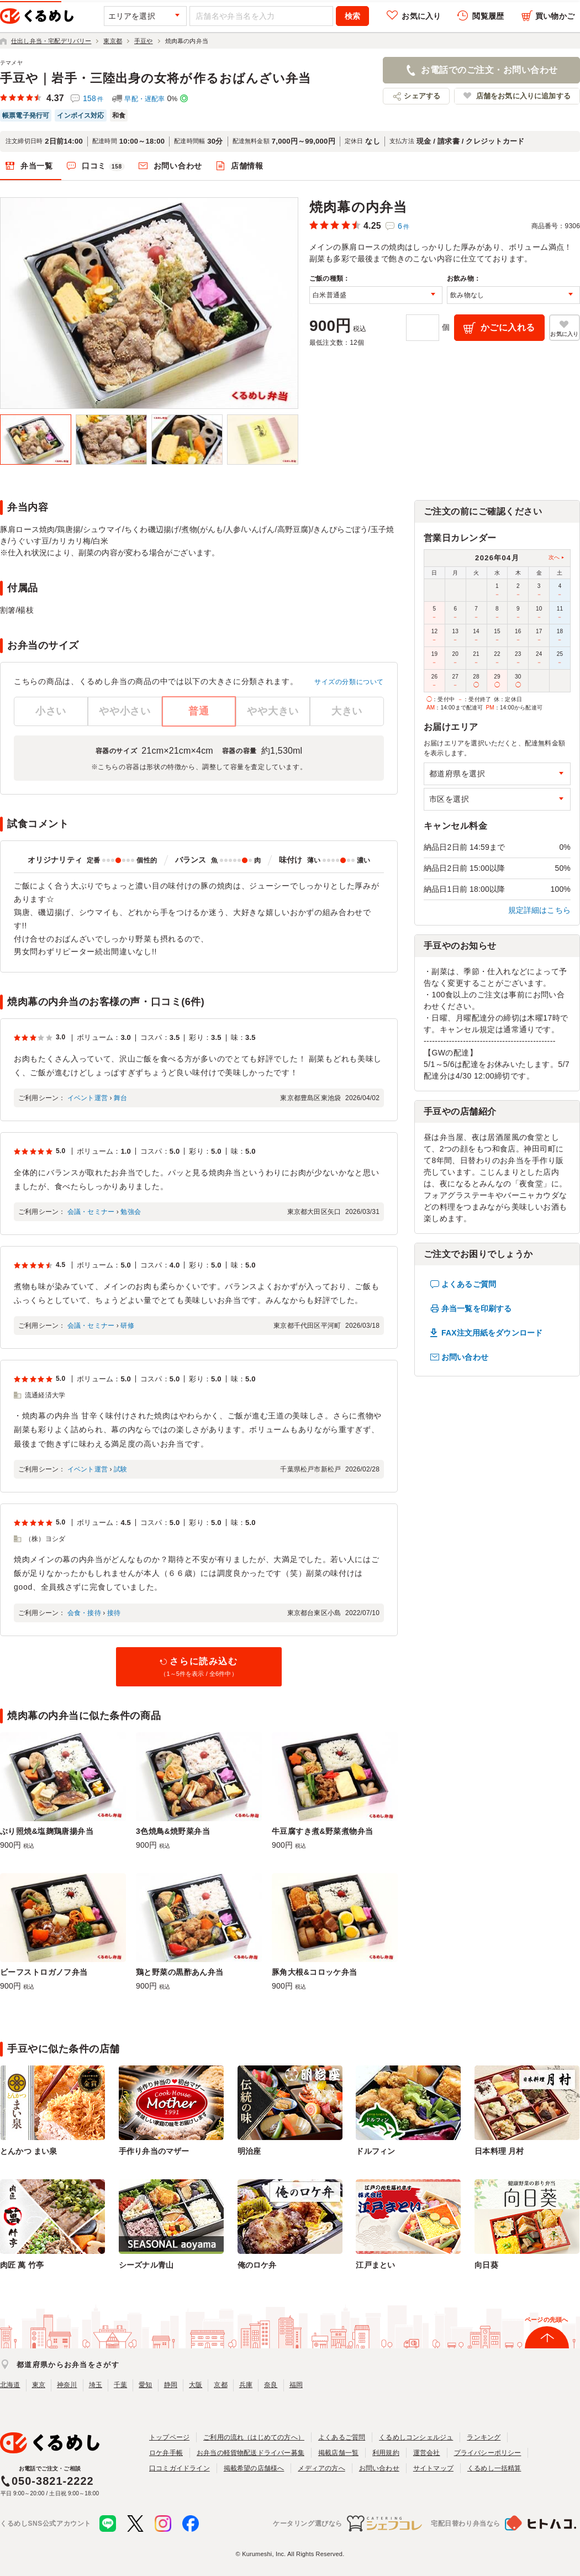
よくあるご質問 (468, 1284)
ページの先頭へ (546, 2319)
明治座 (249, 2151)
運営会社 (426, 2453)
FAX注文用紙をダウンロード (491, 1332)
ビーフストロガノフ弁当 (44, 1972)
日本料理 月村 (499, 2151)
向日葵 (486, 2264)
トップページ (169, 2437)
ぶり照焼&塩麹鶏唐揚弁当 (46, 1831)
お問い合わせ (178, 165)
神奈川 (67, 2385)
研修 (127, 1325)
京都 (220, 2385)
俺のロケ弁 (257, 2264)
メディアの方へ (321, 2468)
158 (93, 98)
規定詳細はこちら (539, 910)
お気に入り (421, 16)
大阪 (195, 2385)
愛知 (145, 2385)
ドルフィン (375, 2151)
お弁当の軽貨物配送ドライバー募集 (250, 2453)
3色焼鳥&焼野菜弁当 (173, 1831)
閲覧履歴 (488, 16)
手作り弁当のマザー (154, 2151)
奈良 (270, 2385)
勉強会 (130, 1212)
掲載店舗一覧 (338, 2453)
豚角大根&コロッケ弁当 (314, 1972)
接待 (113, 1613)
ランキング (483, 2437)
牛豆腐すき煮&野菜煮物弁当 (322, 1831)
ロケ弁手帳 (166, 2453)
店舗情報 (247, 165)
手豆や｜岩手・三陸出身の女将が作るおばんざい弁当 (155, 78)
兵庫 (245, 2385)
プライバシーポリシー (487, 2453)
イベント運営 (87, 1098)
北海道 (10, 2385)
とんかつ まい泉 (28, 2151)
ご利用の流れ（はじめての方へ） (253, 2437)
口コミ (103, 166)
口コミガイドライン (179, 2468)
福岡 (296, 2385)
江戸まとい (375, 2264)
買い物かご (554, 16)
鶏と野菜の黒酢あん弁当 (180, 1972)
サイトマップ (433, 2468)
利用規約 (385, 2453)
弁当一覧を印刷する (476, 1308)
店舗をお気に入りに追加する (523, 96)
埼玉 (95, 2385)
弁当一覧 (36, 165)
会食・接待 (84, 1613)
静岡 (170, 2385)
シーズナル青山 (146, 2264)
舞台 (120, 1098)
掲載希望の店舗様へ (254, 2468)
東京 (38, 2385)
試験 (120, 1469)
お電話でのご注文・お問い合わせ (489, 70)
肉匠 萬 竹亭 (22, 2264)
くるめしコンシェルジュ (416, 2437)
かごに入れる (508, 327)
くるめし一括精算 (494, 2468)
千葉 (120, 2385)
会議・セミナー (90, 1212)
